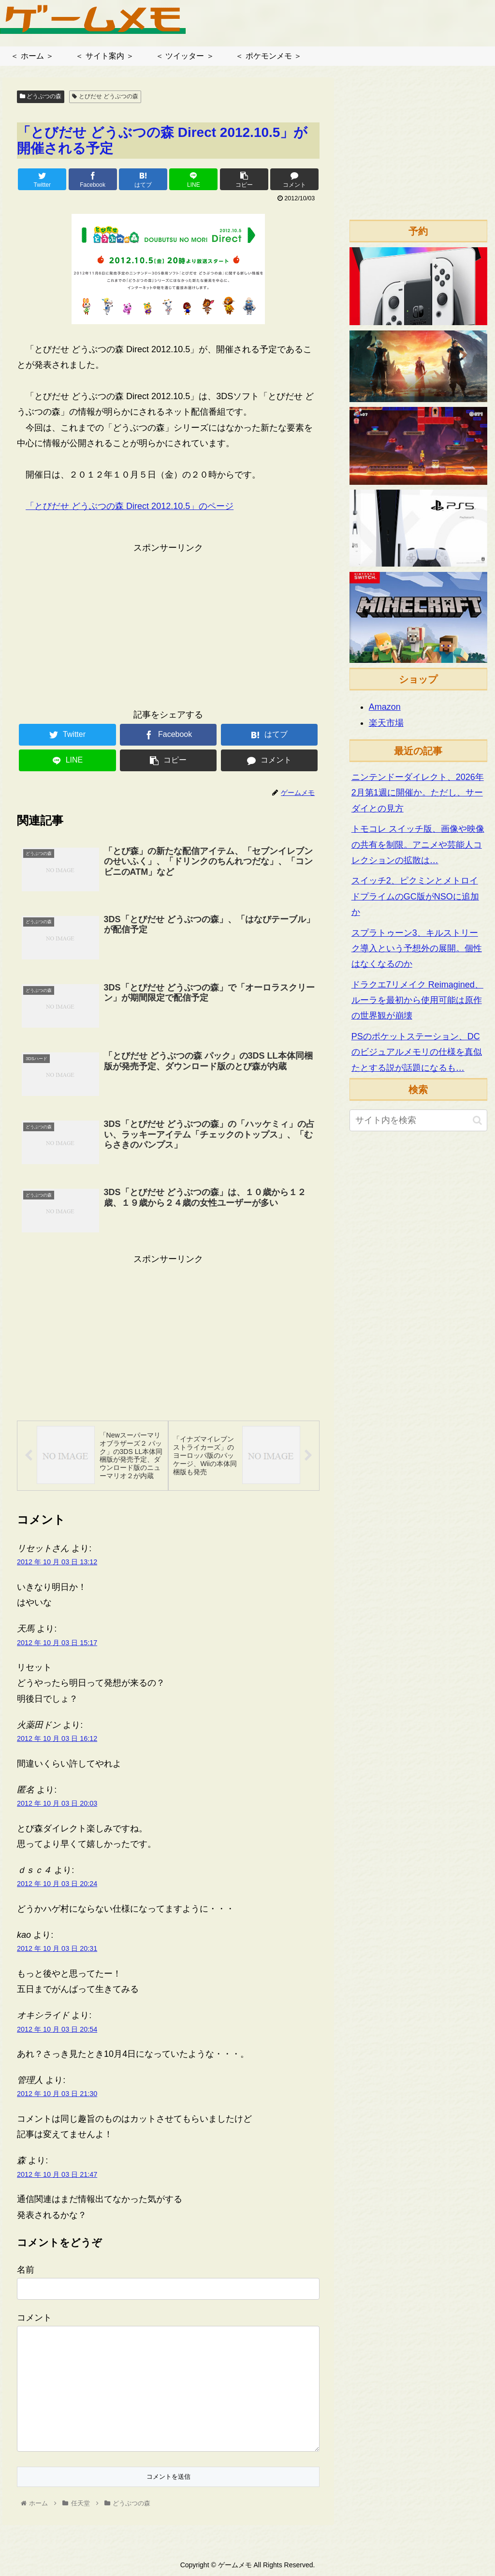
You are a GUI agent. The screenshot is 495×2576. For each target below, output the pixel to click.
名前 (25, 2270)
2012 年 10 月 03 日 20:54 (57, 2029)
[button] (477, 1120)
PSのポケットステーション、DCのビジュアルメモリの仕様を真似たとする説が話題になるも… (416, 1052)
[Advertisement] (168, 623)
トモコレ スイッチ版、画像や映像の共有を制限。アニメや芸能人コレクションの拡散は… (417, 844)
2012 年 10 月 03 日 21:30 (57, 2094)
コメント (34, 2318)
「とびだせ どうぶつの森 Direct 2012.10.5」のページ (129, 506)
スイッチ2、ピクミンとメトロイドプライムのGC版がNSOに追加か (415, 896)
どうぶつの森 (40, 96)
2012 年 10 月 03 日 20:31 (57, 1949)
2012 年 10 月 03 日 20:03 (57, 1804)
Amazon (385, 707)
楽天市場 (386, 723)
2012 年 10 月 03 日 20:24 (57, 1884)
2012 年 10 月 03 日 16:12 (57, 1739)
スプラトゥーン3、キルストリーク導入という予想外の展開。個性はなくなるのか (416, 948)
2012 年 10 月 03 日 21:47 (57, 2175)
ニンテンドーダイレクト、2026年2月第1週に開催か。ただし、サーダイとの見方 (417, 792)
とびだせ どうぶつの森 (105, 96)
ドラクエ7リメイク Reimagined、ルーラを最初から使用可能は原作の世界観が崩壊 (417, 1000)
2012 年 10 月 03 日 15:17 (57, 1643)
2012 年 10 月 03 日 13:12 (57, 1562)
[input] (418, 1120)
